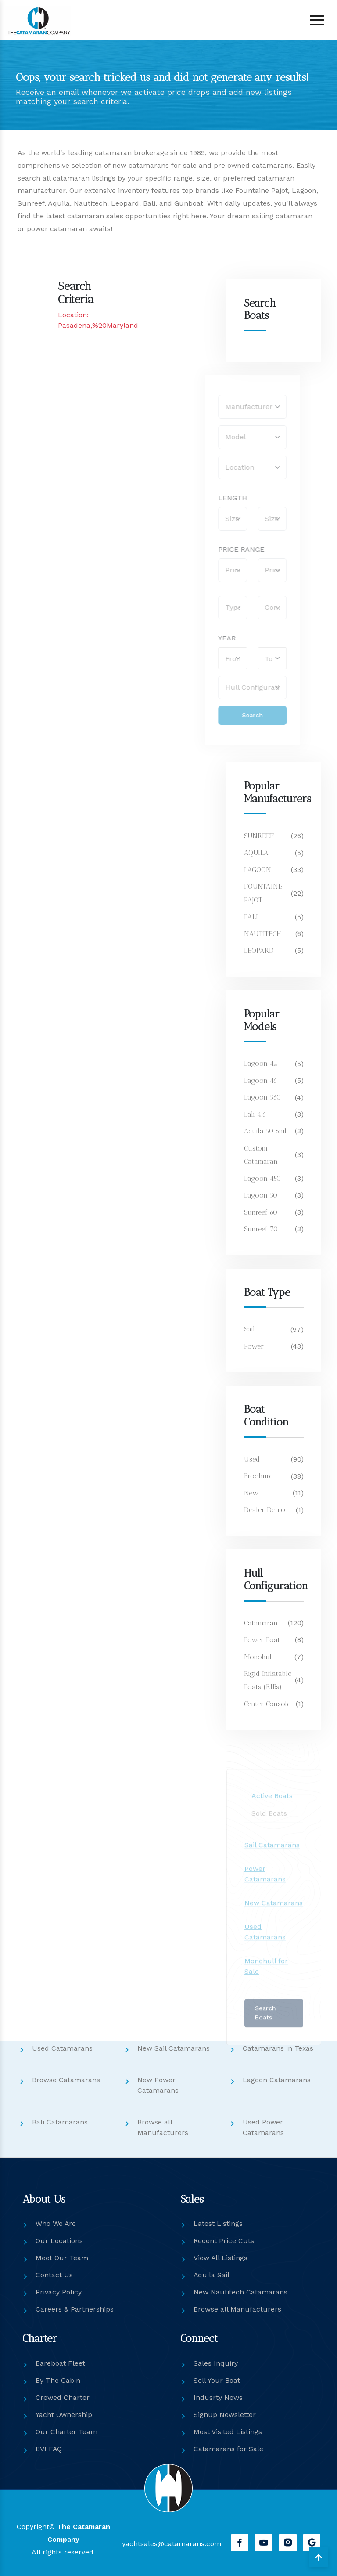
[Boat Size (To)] (253, 519)
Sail (249, 1329)
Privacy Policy (59, 2292)
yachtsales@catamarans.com (171, 2544)
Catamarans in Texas (278, 2048)
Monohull (258, 1656)
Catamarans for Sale (228, 2449)
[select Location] (233, 467)
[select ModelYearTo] (253, 658)
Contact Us (54, 2275)
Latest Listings (218, 2223)
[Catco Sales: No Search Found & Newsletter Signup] (93, 415)
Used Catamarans (62, 2048)
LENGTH (213, 498)
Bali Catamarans (60, 2121)
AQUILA (256, 852)
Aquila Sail (212, 2275)
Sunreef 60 (261, 1212)
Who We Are (56, 2223)
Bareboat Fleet (60, 2363)
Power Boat (262, 1639)
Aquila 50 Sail (265, 1131)
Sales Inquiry (216, 2363)
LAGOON (257, 869)
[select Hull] (233, 687)
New (251, 1493)
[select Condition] (253, 607)
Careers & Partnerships (75, 2309)
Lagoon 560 (262, 1097)
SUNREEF (259, 836)
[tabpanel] (273, 1925)
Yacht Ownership (64, 2414)
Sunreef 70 (261, 1229)
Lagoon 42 (260, 1063)
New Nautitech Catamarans (240, 2292)
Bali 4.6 (255, 1114)
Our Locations (59, 2240)
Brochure (258, 1476)
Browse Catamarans (66, 2079)
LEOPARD (259, 950)
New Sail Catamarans (173, 2048)
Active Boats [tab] (272, 1813)
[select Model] (233, 437)
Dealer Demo (264, 1509)
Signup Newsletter (225, 2414)
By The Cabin (58, 2380)
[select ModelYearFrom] (213, 658)
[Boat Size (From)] (213, 519)
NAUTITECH (262, 934)
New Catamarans (273, 1920)
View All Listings (221, 2258)
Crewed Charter (63, 2397)
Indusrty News (218, 2397)
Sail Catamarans (272, 1862)
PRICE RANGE (222, 549)
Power (254, 1346)
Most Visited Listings (228, 2432)
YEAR (208, 638)
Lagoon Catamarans (277, 2079)
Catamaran (261, 1622)
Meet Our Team (62, 2258)
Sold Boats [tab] (269, 1830)
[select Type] (213, 607)
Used (252, 1459)
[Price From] (213, 570)
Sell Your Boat (217, 2380)
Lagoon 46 (261, 1080)
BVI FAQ (49, 2449)
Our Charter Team (66, 2432)
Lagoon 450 (262, 1178)
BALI (251, 916)
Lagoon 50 (260, 1195)
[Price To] (253, 570)
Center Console (267, 1704)
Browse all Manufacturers (237, 2309)
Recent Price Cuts (224, 2240)
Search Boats (265, 2030)
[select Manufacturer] (233, 407)
